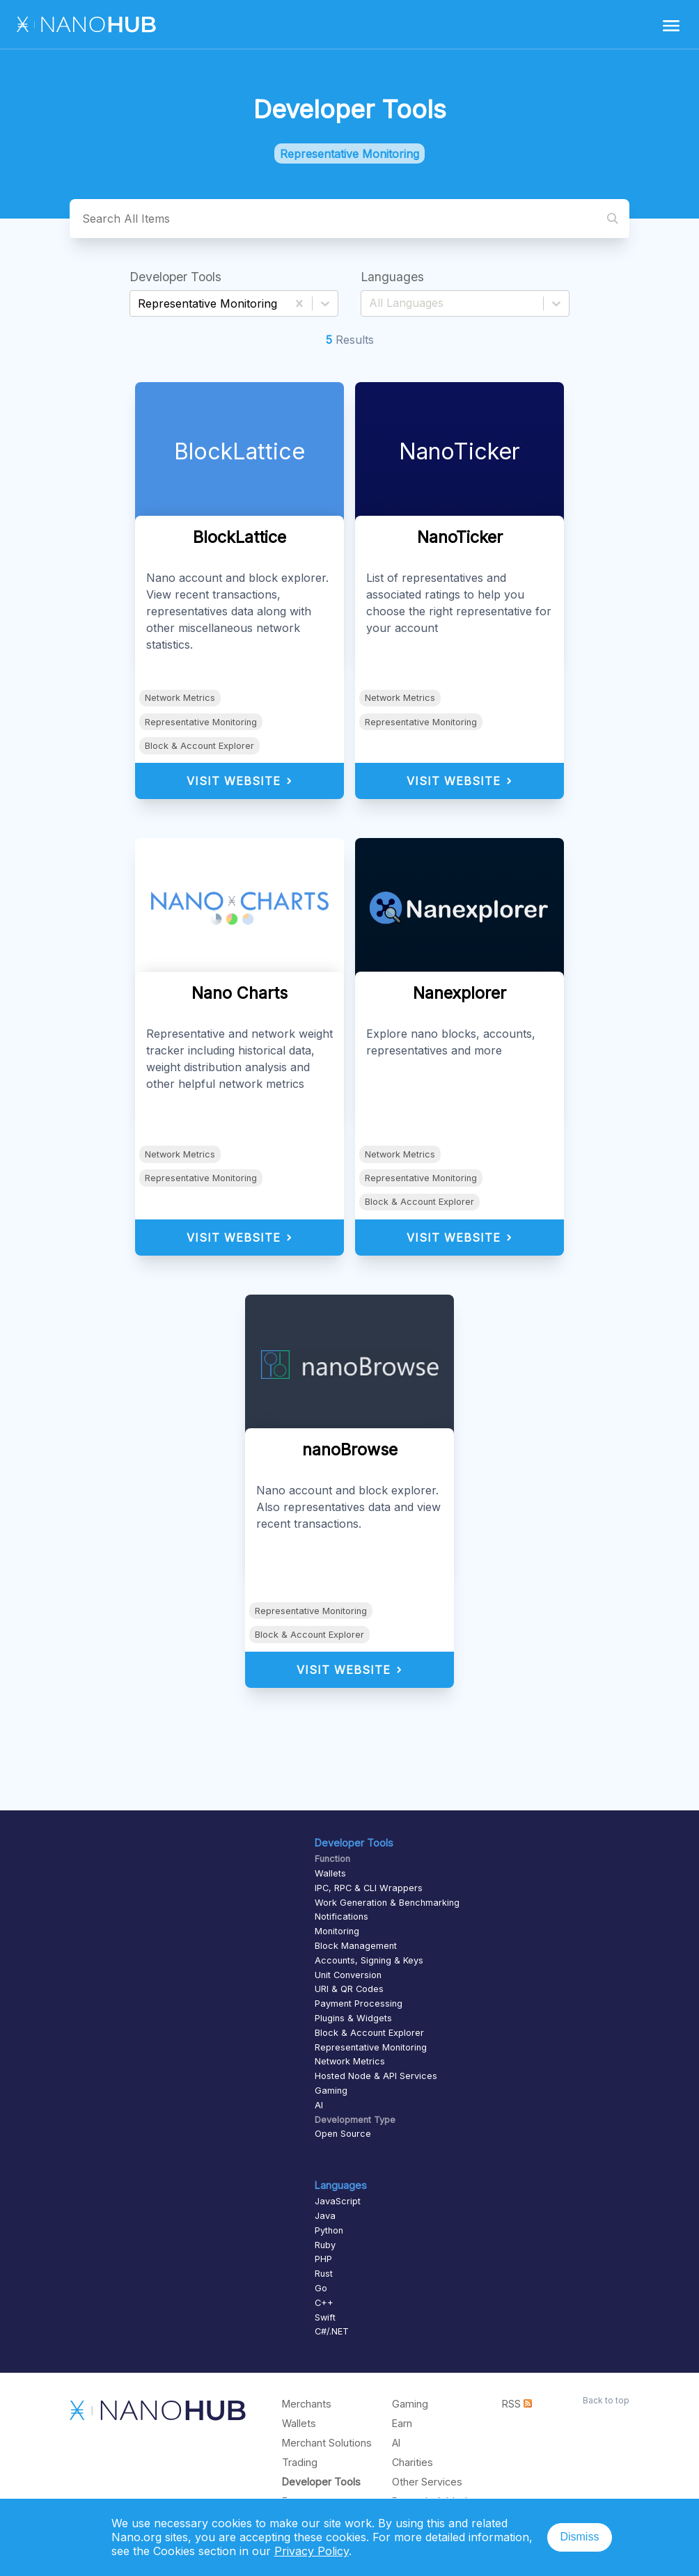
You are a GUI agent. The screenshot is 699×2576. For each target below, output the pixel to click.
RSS (517, 2404)
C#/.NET (332, 2331)
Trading (299, 2462)
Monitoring (337, 1931)
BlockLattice (239, 451)
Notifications (341, 1916)
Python (329, 2230)
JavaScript (338, 2201)
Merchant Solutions (327, 2443)
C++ (324, 2303)
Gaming (331, 2090)
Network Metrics (180, 698)
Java (325, 2216)
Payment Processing (358, 2003)
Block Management (356, 1946)
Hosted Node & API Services (376, 2076)
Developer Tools (321, 2482)
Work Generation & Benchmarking (387, 1902)
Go (321, 2288)
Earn (402, 2423)
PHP (323, 2259)
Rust (324, 2273)
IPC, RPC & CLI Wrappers (369, 1888)
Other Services (427, 2482)
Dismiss (579, 2537)
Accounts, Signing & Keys (369, 1960)
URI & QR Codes (349, 1989)
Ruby (325, 2245)
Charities (412, 2462)
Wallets (330, 1873)
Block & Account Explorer (199, 746)
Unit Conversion (348, 1975)
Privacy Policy (311, 2551)
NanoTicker (459, 451)
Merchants (306, 2404)
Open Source (343, 2133)
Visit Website (240, 781)
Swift (325, 2317)
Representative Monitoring (201, 722)
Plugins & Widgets (353, 2018)
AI (319, 2105)
